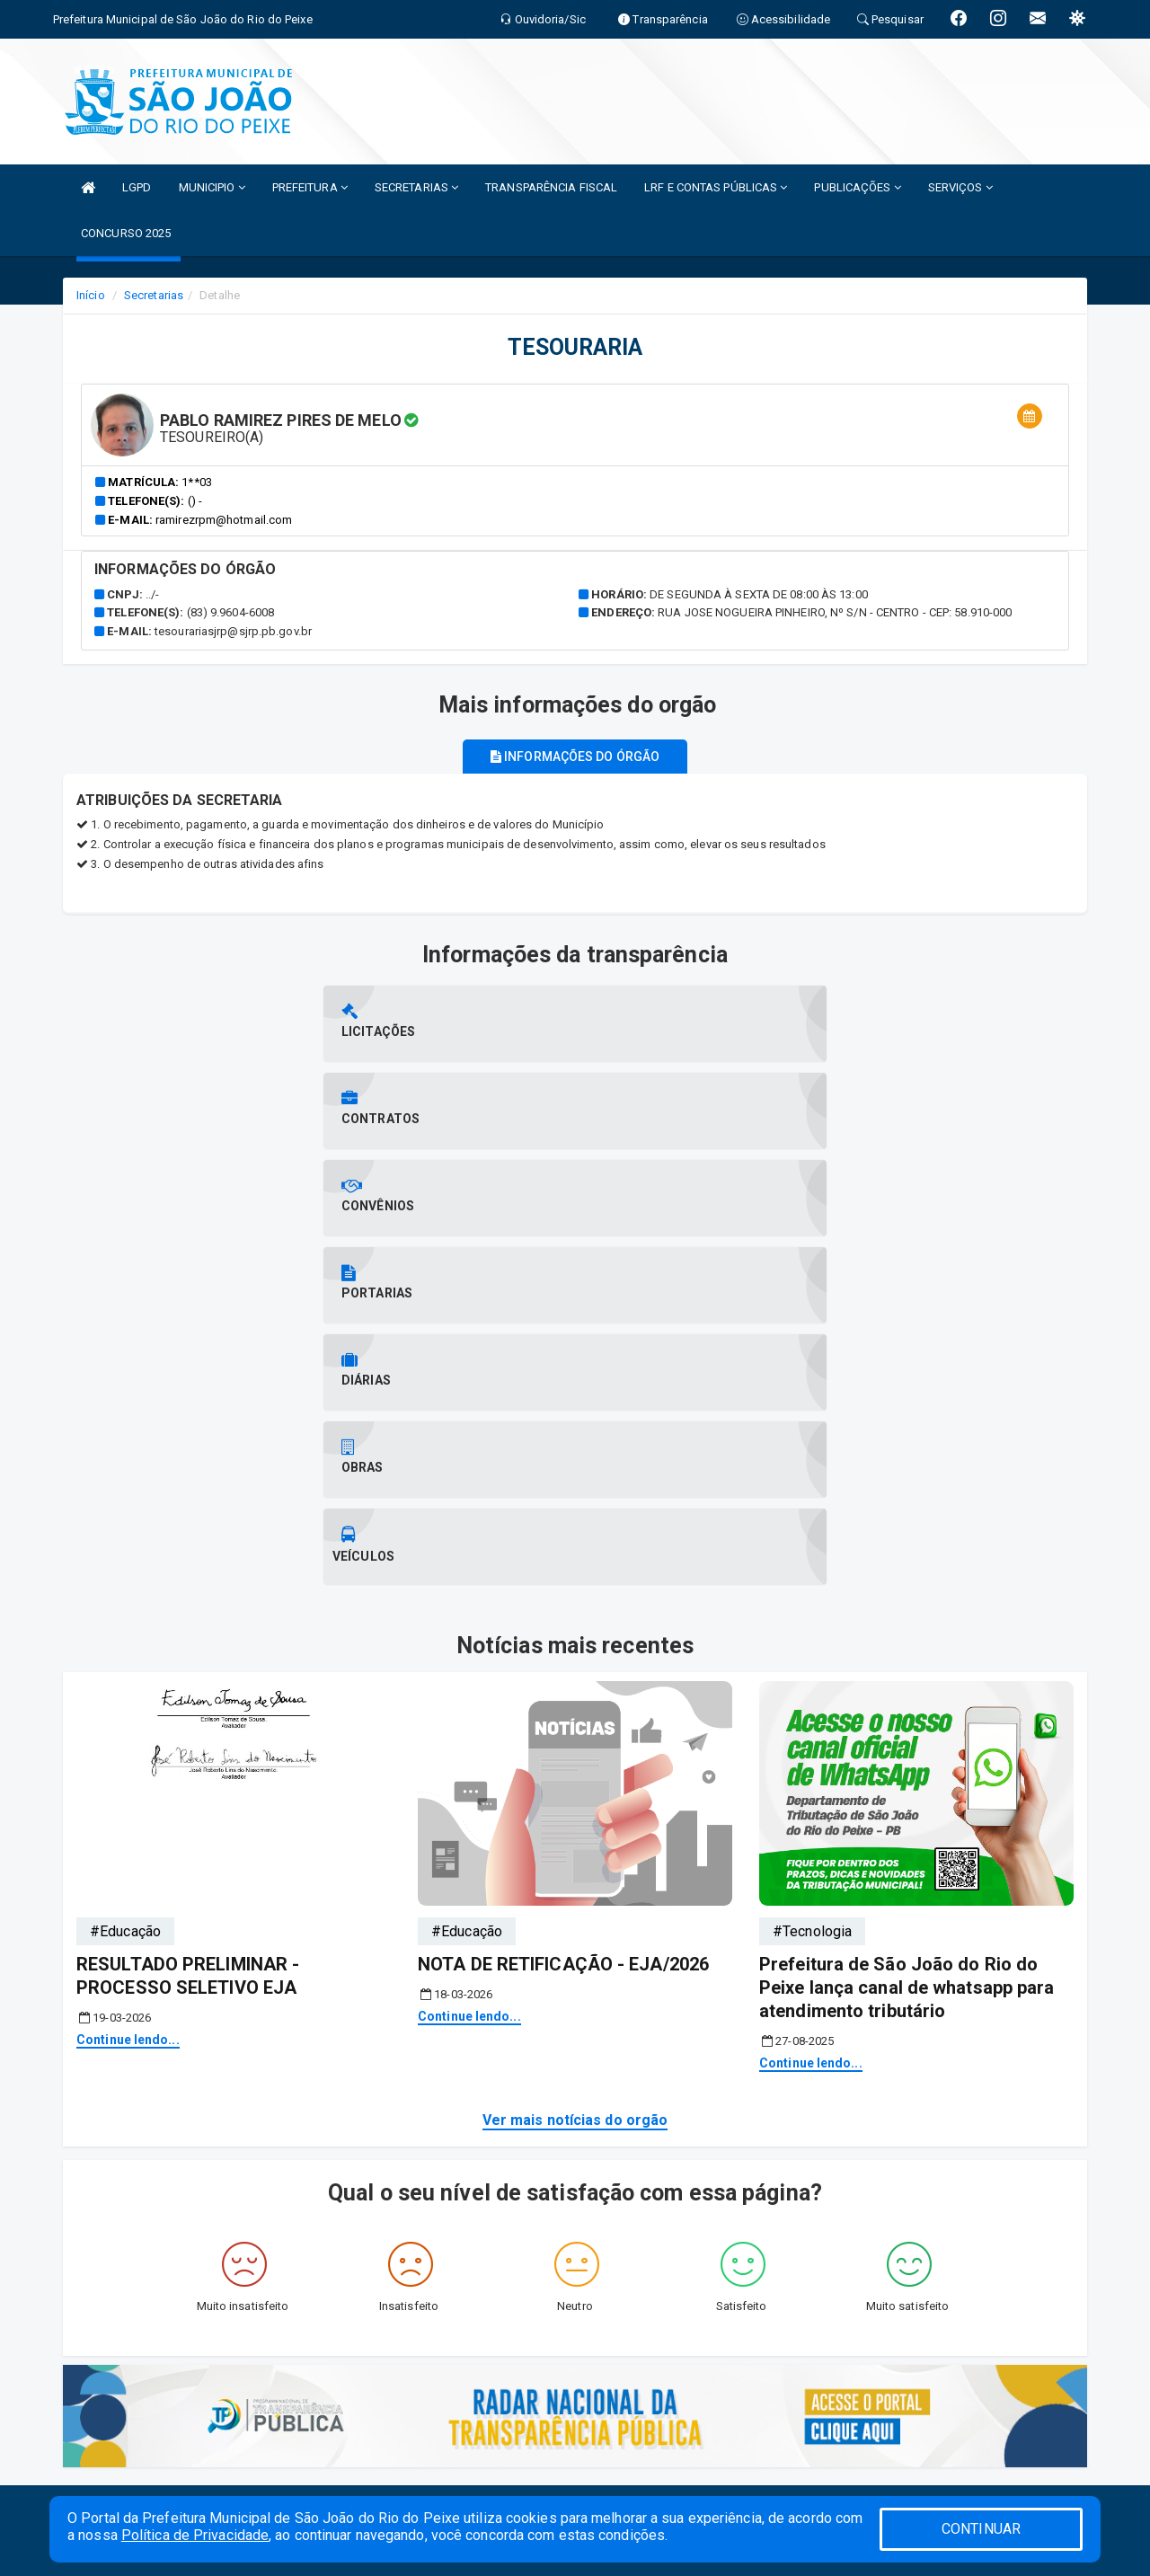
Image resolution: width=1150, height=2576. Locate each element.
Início (90, 295)
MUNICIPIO (212, 187)
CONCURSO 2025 (126, 233)
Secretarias (153, 295)
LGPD (136, 187)
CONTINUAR (981, 2528)
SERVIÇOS (960, 187)
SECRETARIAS (416, 187)
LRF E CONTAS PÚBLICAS (715, 187)
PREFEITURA (310, 187)
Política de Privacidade (195, 2535)
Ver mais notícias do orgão (575, 1681)
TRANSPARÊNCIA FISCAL (551, 187)
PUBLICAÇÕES (857, 187)
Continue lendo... (128, 1602)
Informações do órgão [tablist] (575, 756)
